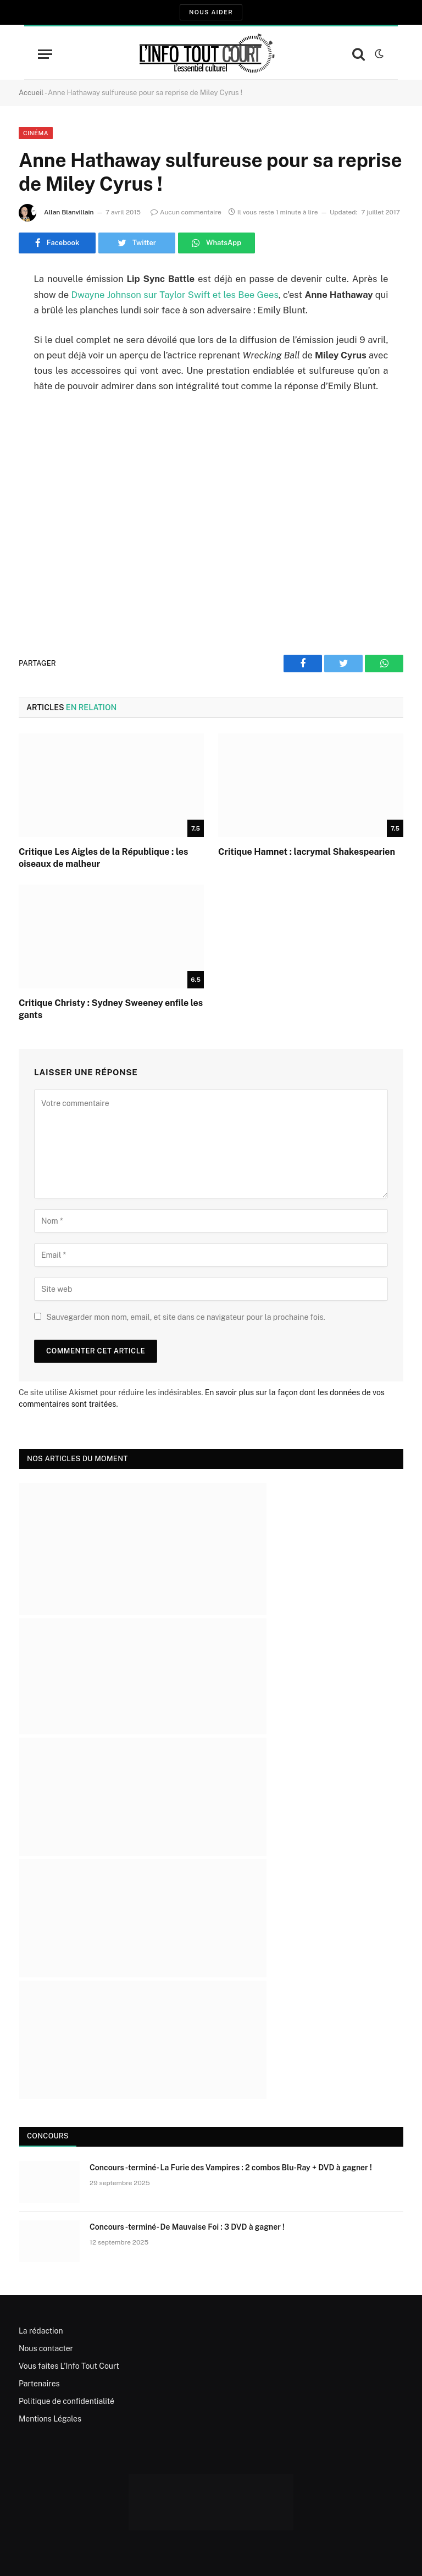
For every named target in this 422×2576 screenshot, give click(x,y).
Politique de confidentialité (66, 2401)
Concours (48, 2136)
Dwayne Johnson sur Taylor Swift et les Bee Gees (174, 294)
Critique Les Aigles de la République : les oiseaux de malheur (103, 858)
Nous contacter (46, 2348)
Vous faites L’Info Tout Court (69, 2366)
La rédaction (41, 2330)
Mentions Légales (50, 2418)
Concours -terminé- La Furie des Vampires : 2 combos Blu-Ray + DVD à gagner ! (231, 2167)
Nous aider (211, 12)
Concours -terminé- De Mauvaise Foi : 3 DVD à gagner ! (187, 2227)
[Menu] (45, 54)
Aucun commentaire (186, 212)
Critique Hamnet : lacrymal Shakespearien (306, 852)
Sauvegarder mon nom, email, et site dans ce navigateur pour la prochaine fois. (185, 1317)
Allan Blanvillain (69, 212)
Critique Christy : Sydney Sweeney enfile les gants (111, 1009)
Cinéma (35, 133)
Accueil (31, 93)
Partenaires (39, 2383)
